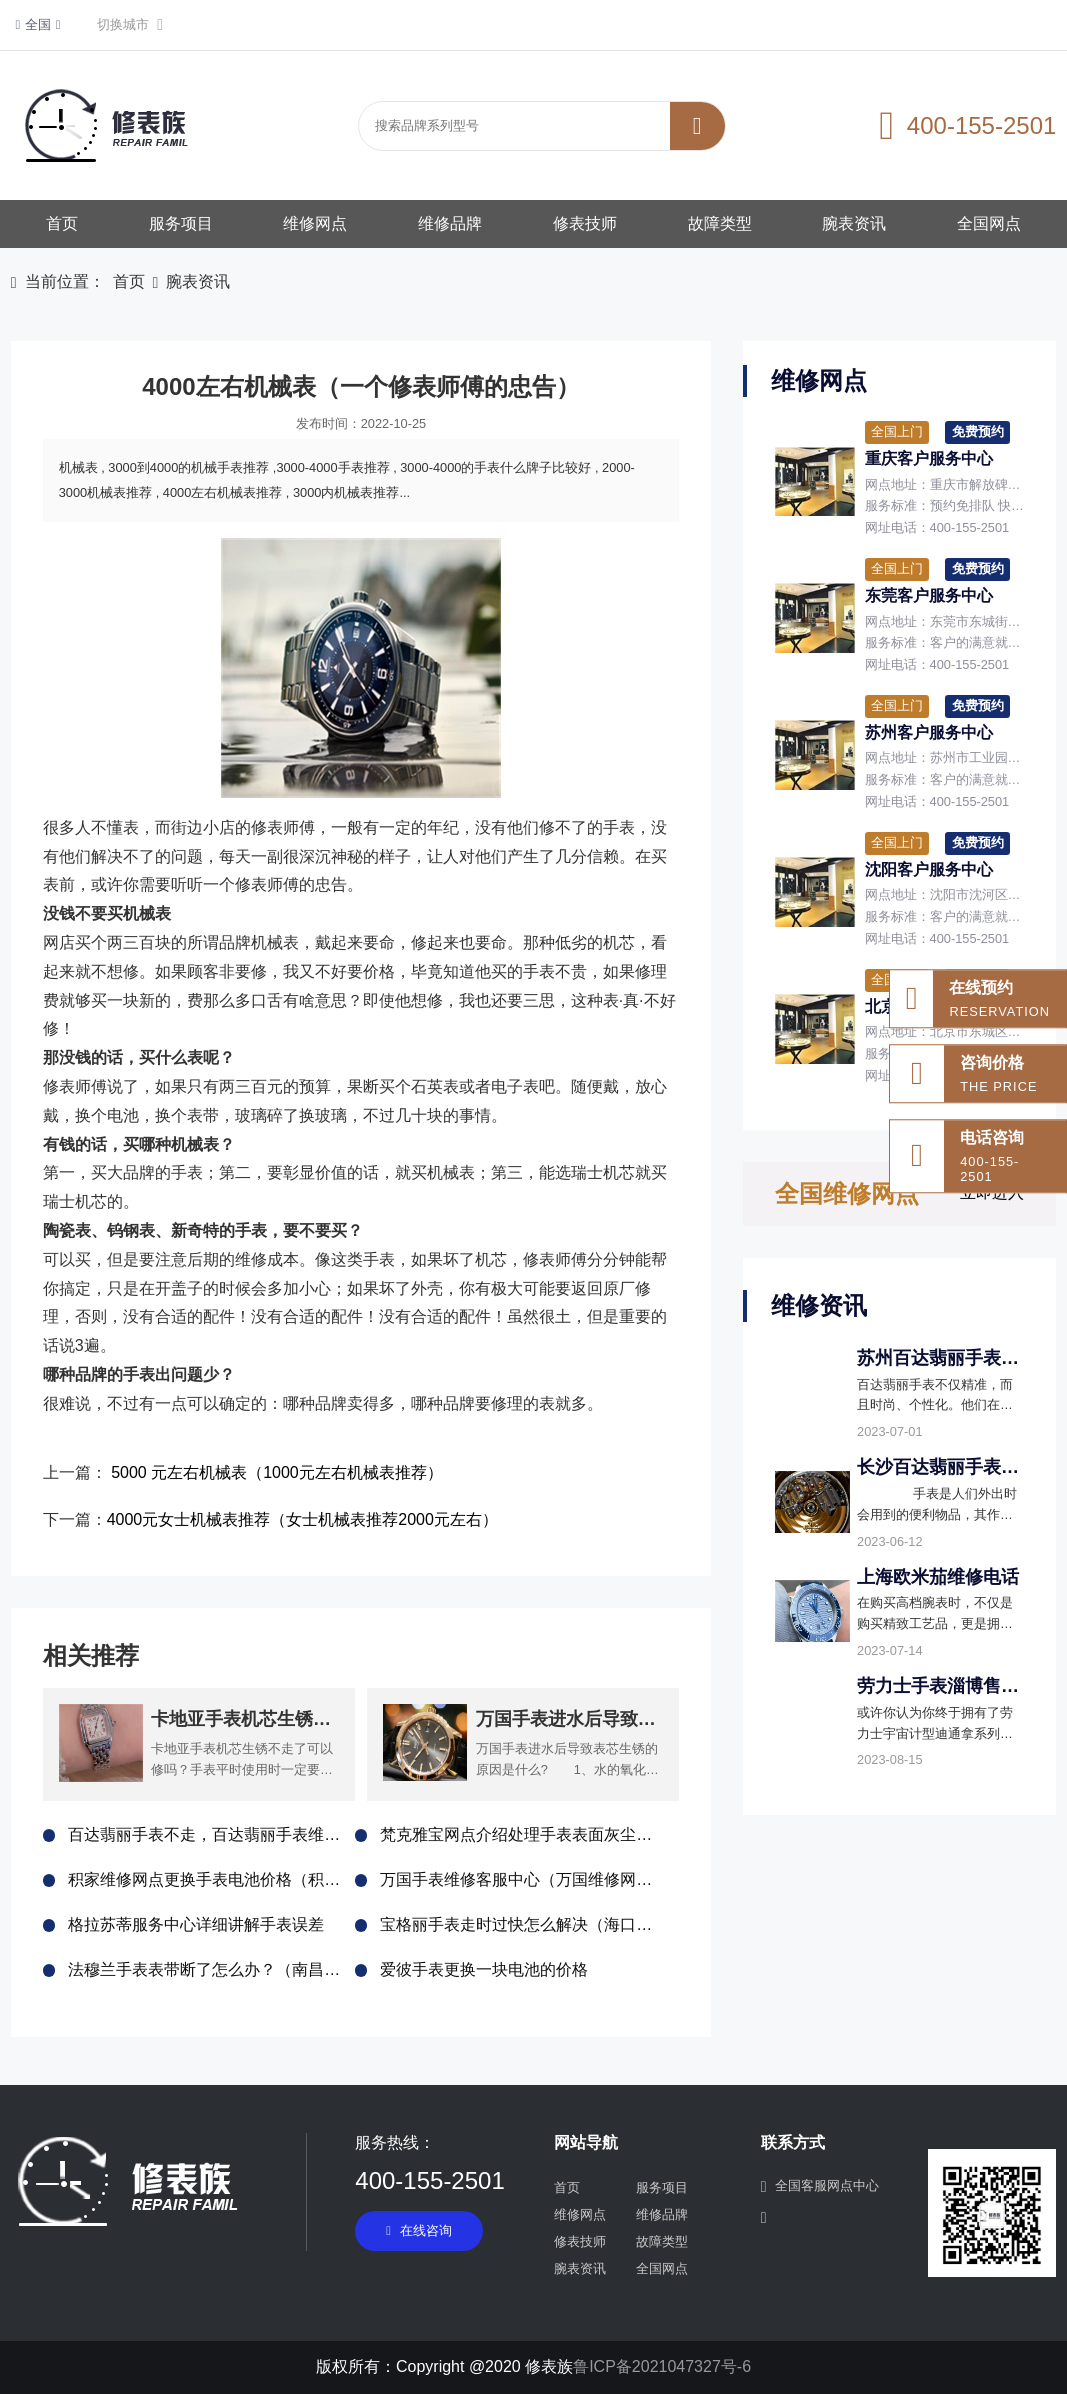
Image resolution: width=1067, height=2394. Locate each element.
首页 (62, 223)
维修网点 (315, 223)
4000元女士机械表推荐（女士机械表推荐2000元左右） (302, 1519)
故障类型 (720, 223)
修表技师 (585, 223)
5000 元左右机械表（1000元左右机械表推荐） (277, 1472)
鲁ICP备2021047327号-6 (662, 2366)
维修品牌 (450, 223)
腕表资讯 (854, 223)
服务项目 (181, 223)
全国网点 (989, 223)
